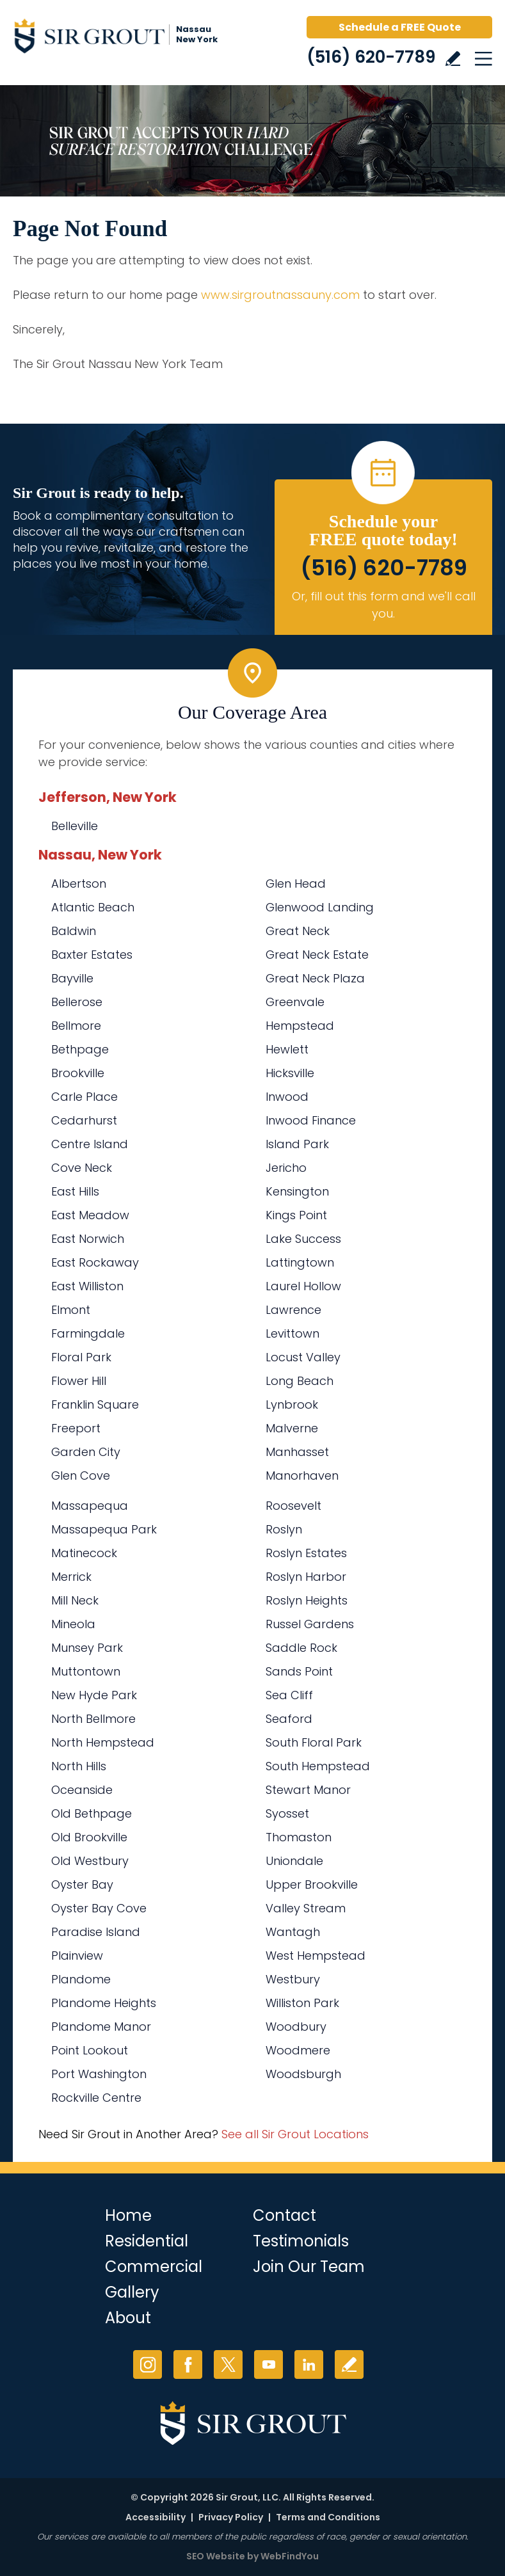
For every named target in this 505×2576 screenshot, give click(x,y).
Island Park (297, 1144)
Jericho (286, 1168)
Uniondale (294, 1861)
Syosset (287, 1813)
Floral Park (81, 1357)
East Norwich (87, 1239)
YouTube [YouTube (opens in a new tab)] (268, 2364)
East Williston (87, 1286)
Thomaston (299, 1837)
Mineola (73, 1624)
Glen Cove (80, 1476)
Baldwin (73, 931)
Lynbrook (292, 1404)
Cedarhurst (84, 1120)
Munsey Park (87, 1648)
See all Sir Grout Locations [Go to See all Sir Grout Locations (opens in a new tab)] (295, 2134)
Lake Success (303, 1239)
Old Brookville (89, 1837)
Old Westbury (90, 1861)
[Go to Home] (121, 38)
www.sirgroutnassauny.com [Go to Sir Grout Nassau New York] (280, 295)
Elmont (70, 1310)
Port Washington (99, 2074)
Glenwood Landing (320, 907)
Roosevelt (293, 1506)
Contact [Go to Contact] (284, 2215)
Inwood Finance (311, 1120)
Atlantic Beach (92, 907)
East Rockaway (95, 1262)
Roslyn (284, 1529)
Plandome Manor (101, 2027)
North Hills (78, 1766)
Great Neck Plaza (315, 978)
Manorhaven (302, 1476)
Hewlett (287, 1049)
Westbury (293, 1979)
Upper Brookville (312, 1884)
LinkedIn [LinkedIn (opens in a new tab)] (308, 2364)
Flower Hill (78, 1381)
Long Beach (299, 1381)
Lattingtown (300, 1262)
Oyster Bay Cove (99, 1908)
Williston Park (302, 2003)
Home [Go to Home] (128, 2215)
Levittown (292, 1333)
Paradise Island (95, 1932)
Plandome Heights (103, 2003)
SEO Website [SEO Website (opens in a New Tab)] (215, 2556)
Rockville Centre (96, 2098)
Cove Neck (81, 1168)
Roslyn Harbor (306, 1577)
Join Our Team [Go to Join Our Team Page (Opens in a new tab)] (309, 2266)
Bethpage (80, 1049)
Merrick (71, 1577)
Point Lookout (89, 2050)
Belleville (74, 826)
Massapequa (89, 1506)
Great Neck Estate (317, 955)
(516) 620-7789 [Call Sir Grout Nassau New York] (371, 56)
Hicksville (290, 1073)
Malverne (292, 1428)
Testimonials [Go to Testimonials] (301, 2241)
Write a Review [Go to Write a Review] (452, 58)
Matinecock (84, 1553)
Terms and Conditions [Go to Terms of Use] (328, 2517)
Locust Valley (303, 1357)
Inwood (287, 1097)
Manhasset (297, 1452)
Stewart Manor (308, 1790)
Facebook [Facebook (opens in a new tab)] (187, 2364)
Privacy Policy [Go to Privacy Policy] (230, 2517)
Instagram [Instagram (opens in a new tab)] (147, 2364)
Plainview (77, 1956)
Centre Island (89, 1144)
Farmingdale (88, 1333)
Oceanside (82, 1790)
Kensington (297, 1191)
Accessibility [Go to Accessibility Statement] (155, 2517)
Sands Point (299, 1671)
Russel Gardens (310, 1624)
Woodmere (298, 2050)
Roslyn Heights (307, 1600)
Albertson (78, 884)
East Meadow (90, 1215)
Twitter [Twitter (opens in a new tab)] (228, 2364)
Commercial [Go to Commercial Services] (153, 2266)
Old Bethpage (91, 1813)
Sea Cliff (289, 1695)
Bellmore (76, 1026)
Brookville (77, 1073)
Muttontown (85, 1671)
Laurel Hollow (303, 1286)
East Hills (75, 1191)
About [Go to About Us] (128, 2317)
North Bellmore (93, 1719)
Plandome (81, 1979)
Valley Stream (306, 1908)
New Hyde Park (94, 1695)
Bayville (72, 978)
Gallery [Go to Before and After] (132, 2292)
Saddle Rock (301, 1648)
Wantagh (293, 1932)
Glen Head (296, 884)
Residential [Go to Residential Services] (146, 2241)
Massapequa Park (104, 1529)
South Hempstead (318, 1766)
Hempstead (300, 1026)
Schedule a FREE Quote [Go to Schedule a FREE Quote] (400, 27)
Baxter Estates (91, 955)
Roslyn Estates (306, 1553)
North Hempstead (102, 1742)
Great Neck (298, 931)
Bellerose (76, 1002)
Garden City (85, 1452)
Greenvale (295, 1002)
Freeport (75, 1428)
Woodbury (296, 2027)
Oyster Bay (82, 1884)
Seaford (289, 1719)
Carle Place (84, 1097)
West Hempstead (315, 1956)
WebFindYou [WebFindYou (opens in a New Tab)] (290, 2556)
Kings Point (296, 1215)
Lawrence (293, 1310)
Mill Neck (75, 1600)
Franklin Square (95, 1404)
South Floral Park (314, 1742)
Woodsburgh (303, 2074)
